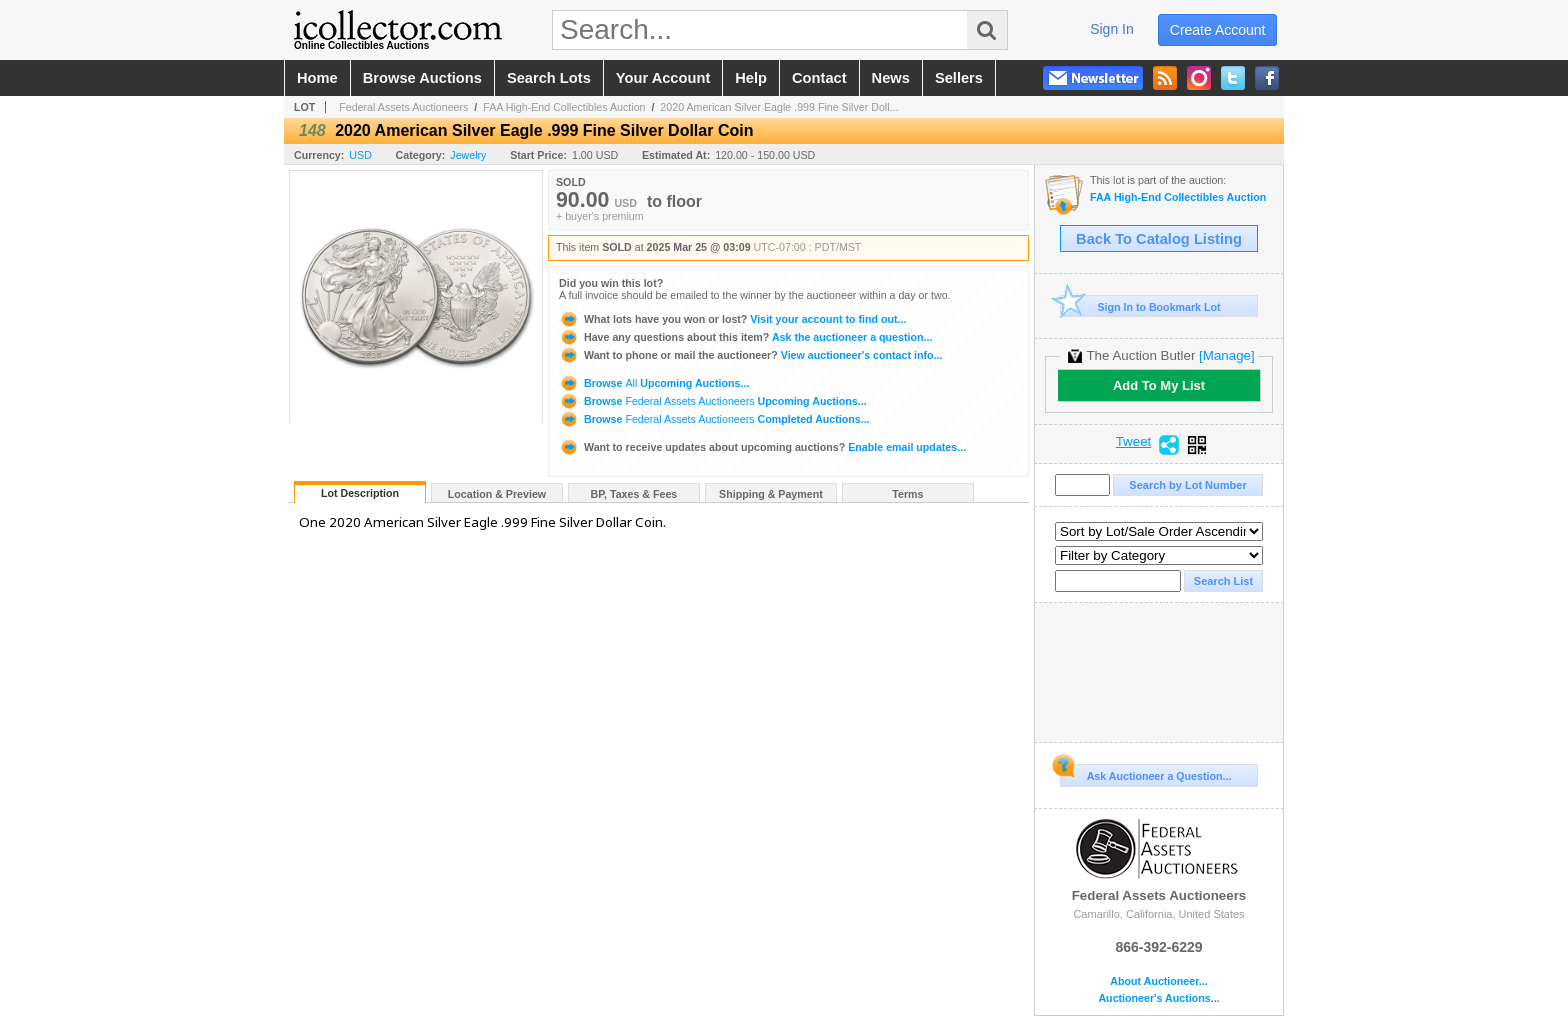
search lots (549, 78)
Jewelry (468, 155)
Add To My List (1159, 385)
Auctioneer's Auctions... (1158, 998)
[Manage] (1226, 355)
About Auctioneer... (1158, 981)
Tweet (1134, 442)
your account (663, 78)
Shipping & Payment (771, 494)
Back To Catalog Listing (1159, 239)
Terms (907, 494)
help (751, 78)
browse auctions (422, 78)
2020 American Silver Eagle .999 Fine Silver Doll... (779, 107)
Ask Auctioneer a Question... (1145, 773)
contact (819, 78)
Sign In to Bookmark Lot (1140, 306)
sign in (1112, 29)
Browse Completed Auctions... (714, 419)
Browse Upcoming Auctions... (654, 383)
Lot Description (360, 493)
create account (1218, 30)
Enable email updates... (762, 447)
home (317, 78)
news (891, 78)
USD (360, 155)
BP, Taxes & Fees (634, 494)
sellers (959, 78)
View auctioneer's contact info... (750, 355)
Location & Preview (497, 494)
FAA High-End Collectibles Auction (564, 107)
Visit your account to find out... (732, 319)
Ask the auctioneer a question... (745, 337)
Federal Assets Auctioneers (403, 107)
